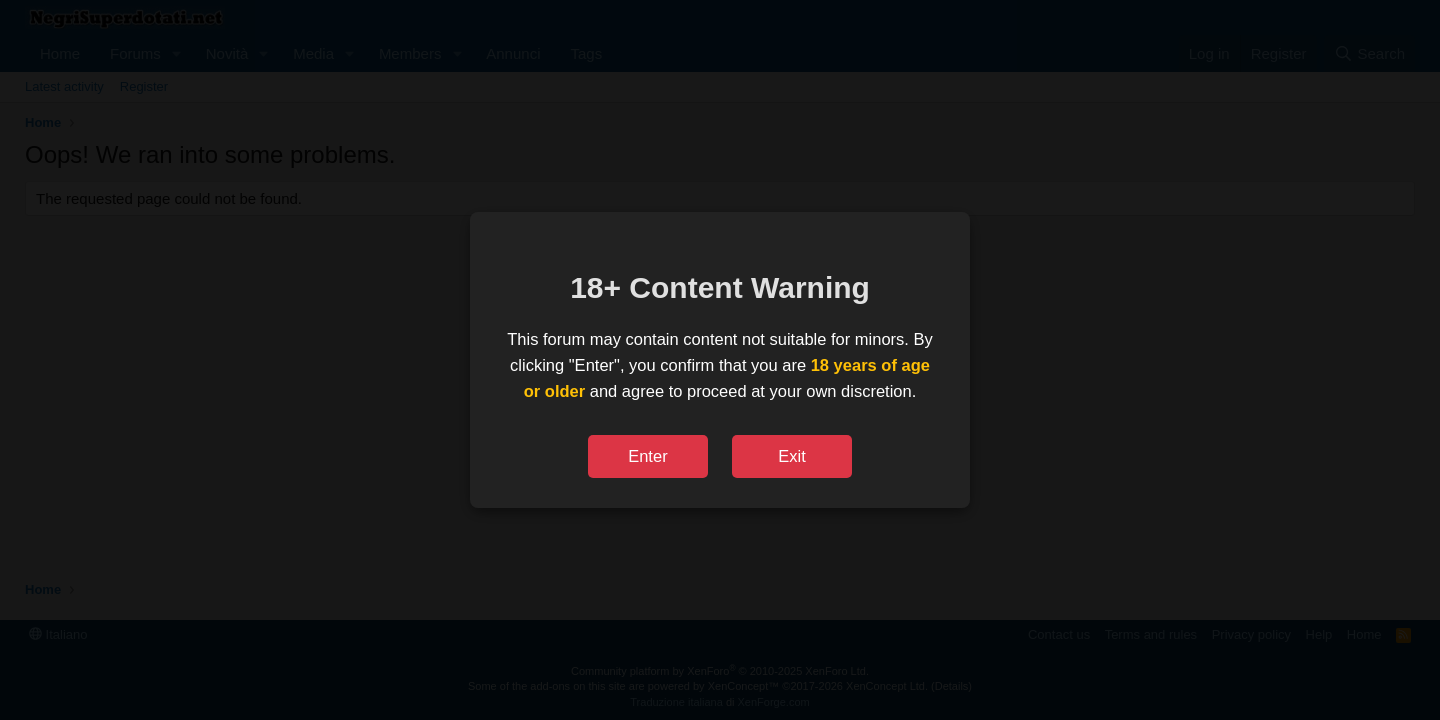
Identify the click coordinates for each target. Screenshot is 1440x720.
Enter (647, 456)
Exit (792, 456)
